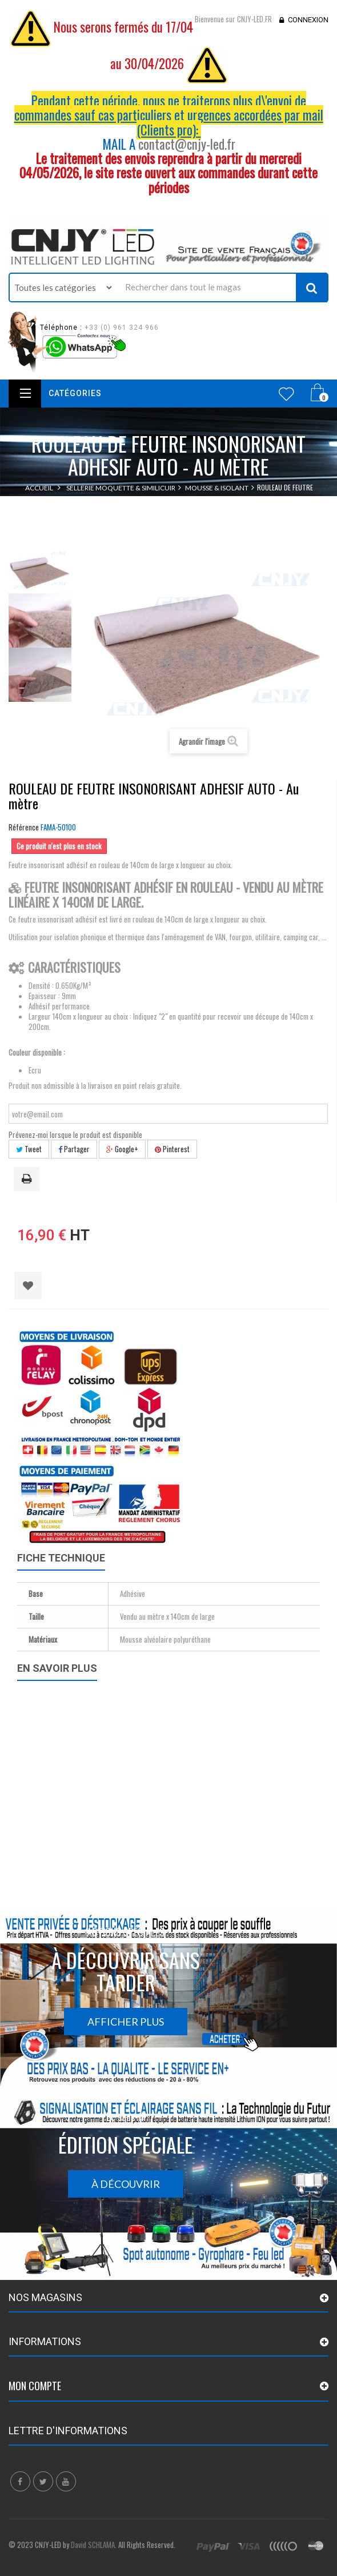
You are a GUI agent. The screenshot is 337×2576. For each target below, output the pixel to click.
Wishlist (286, 394)
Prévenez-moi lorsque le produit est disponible (75, 1134)
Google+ (122, 1149)
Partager (74, 1149)
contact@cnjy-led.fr (186, 144)
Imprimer (28, 1179)
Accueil (39, 488)
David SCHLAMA (93, 2544)
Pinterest (172, 1149)
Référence (24, 827)
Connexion (308, 19)
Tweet (29, 1149)
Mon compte (35, 2385)
